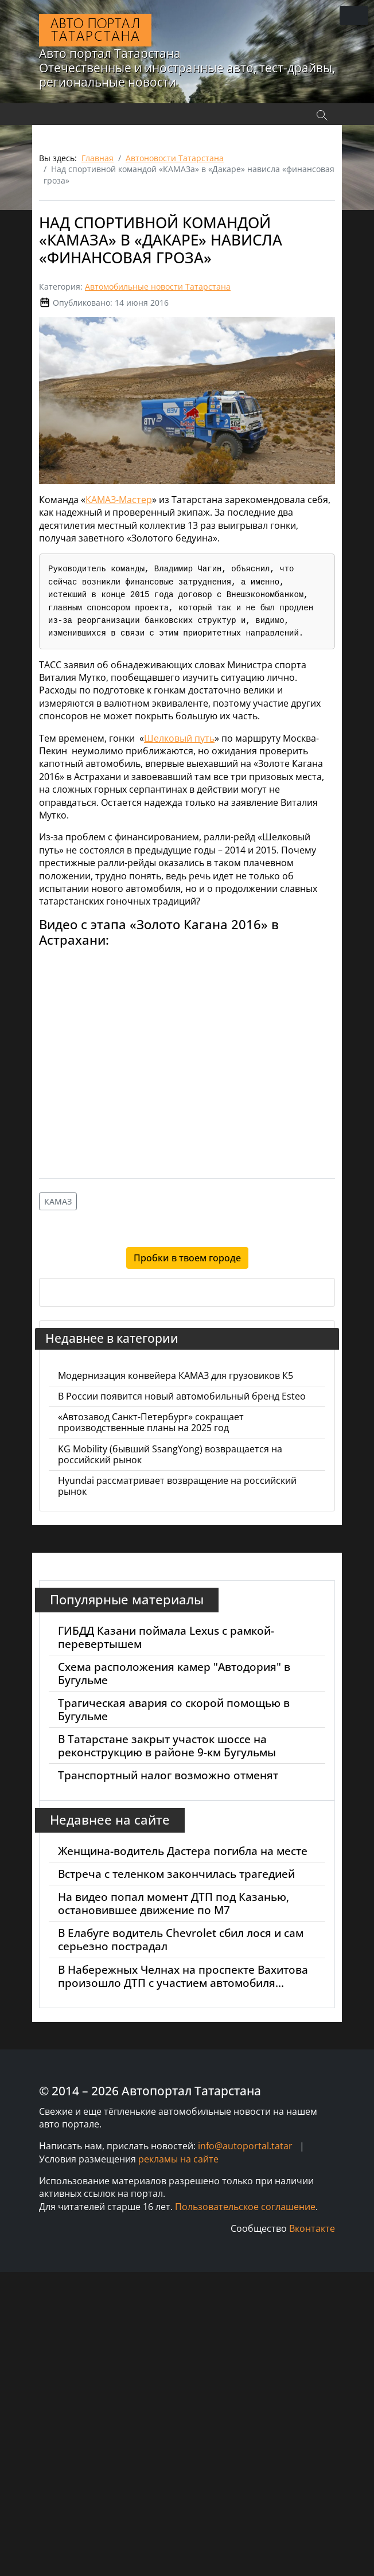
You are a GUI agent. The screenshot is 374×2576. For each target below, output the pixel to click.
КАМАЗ (58, 1201)
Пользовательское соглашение (245, 2206)
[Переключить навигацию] (354, 15)
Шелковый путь (179, 738)
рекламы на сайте (178, 2159)
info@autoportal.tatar (245, 2145)
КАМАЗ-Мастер (118, 499)
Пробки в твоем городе (187, 1258)
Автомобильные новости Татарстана (158, 286)
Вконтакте (312, 2228)
